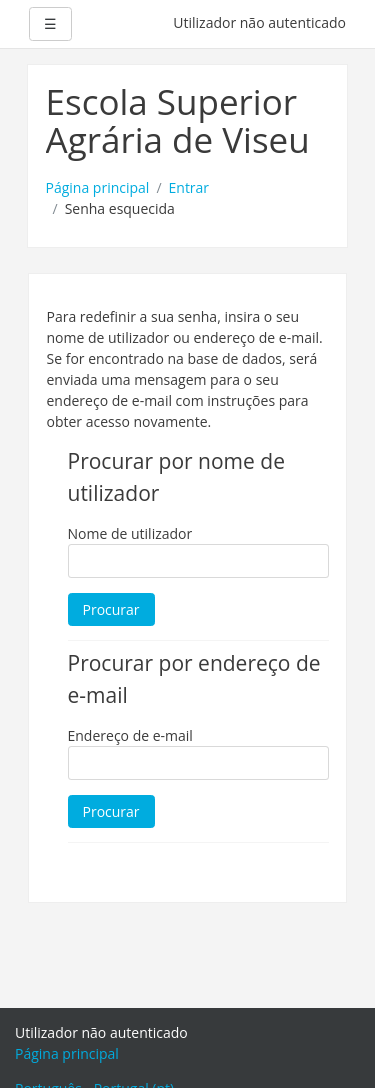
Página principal (98, 187)
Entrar (189, 187)
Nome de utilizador (130, 533)
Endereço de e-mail (130, 735)
